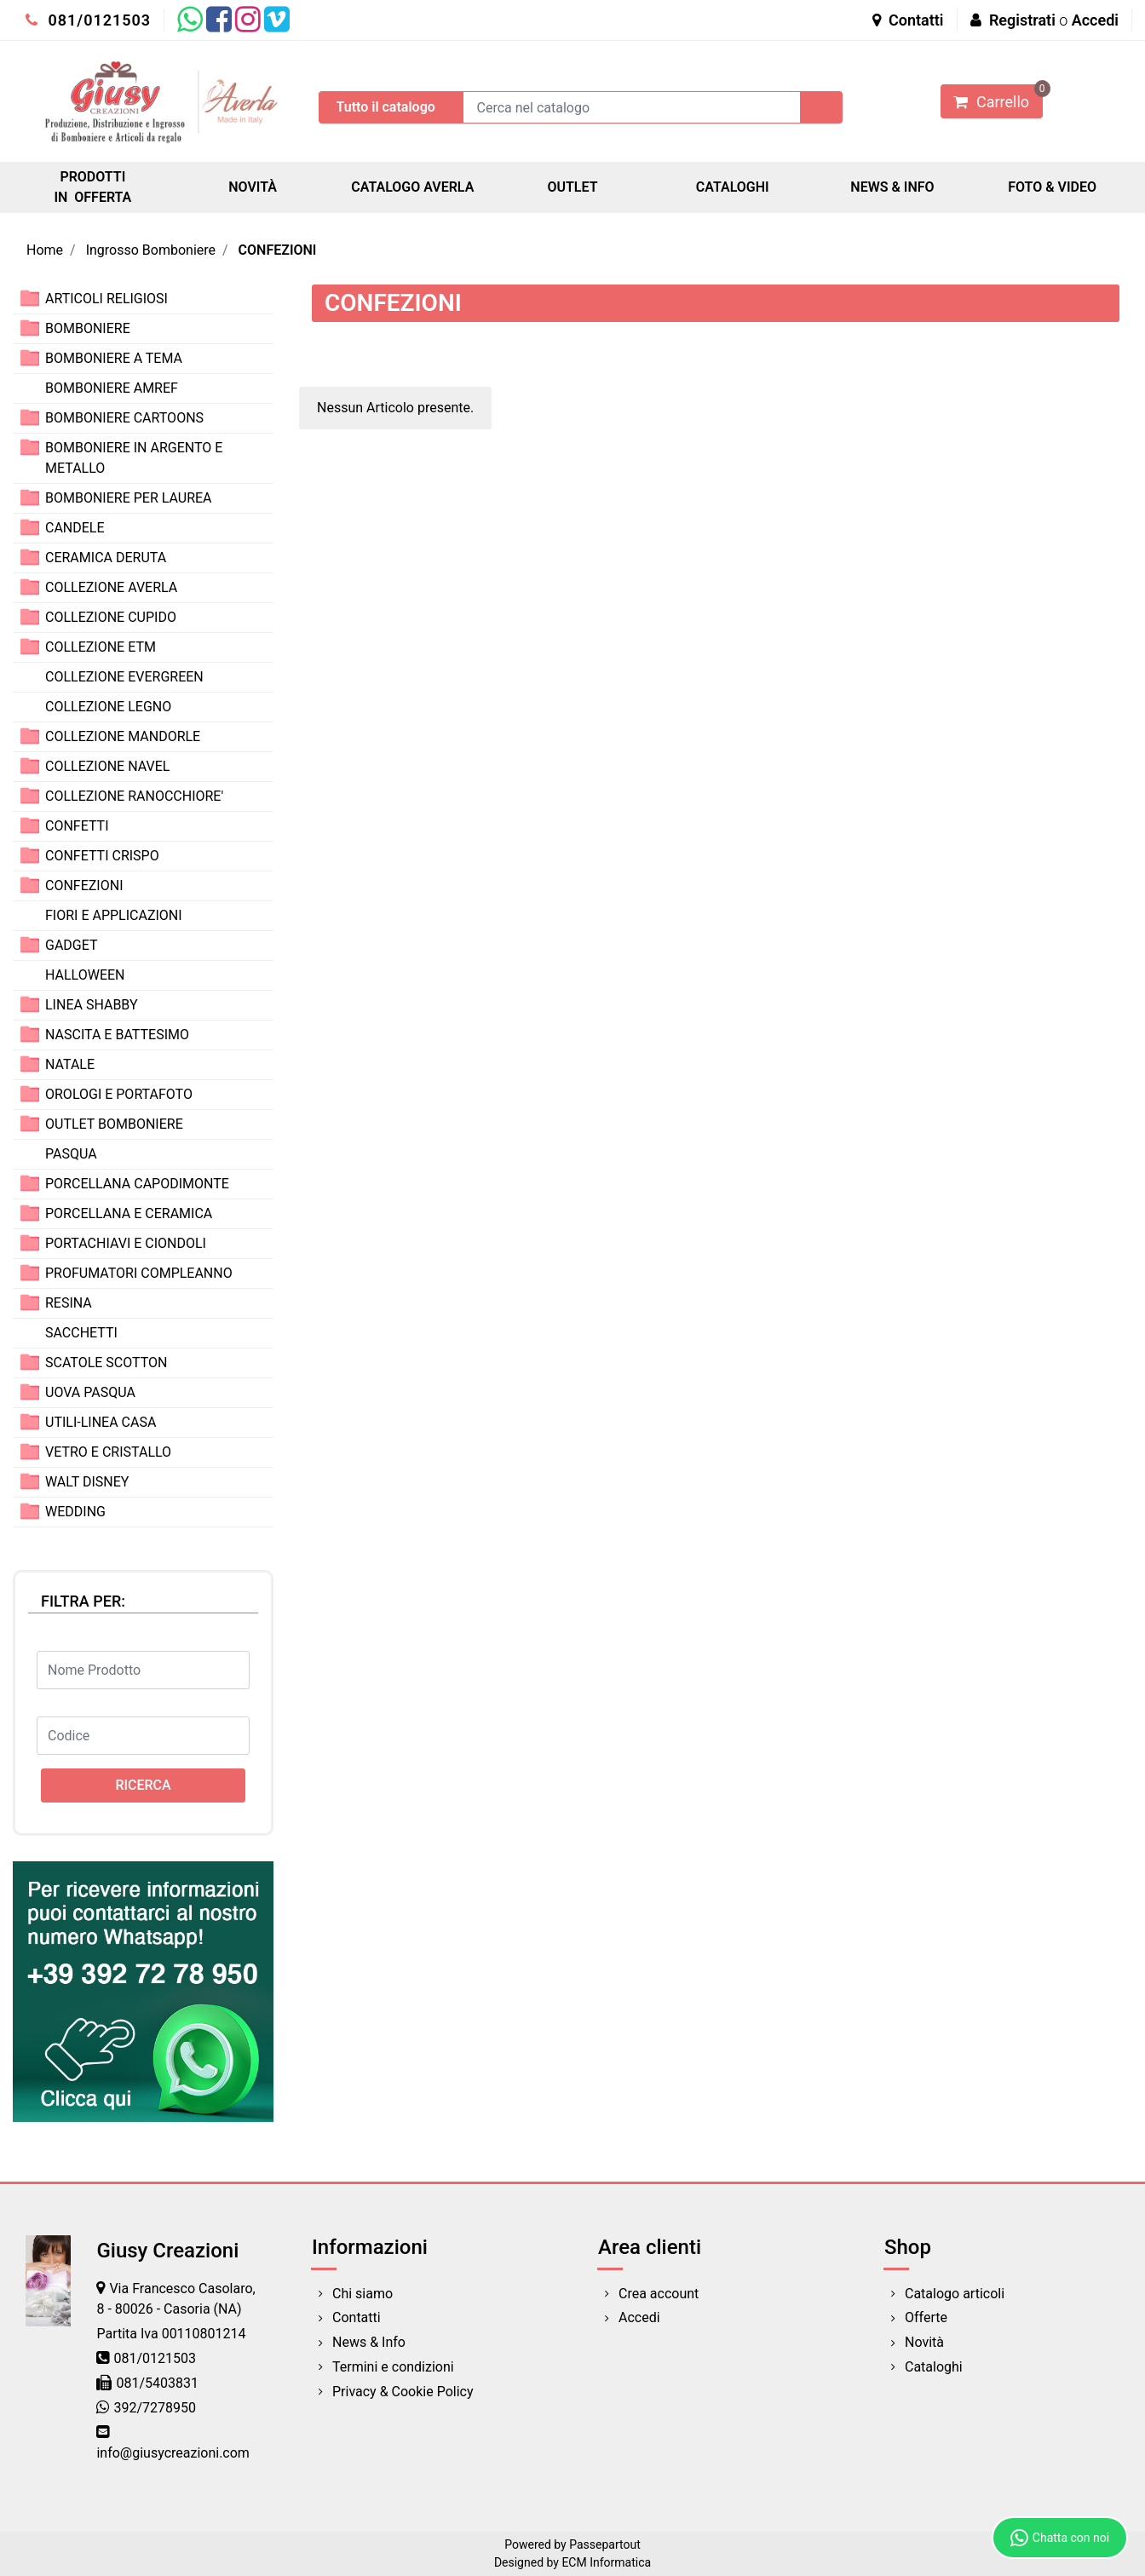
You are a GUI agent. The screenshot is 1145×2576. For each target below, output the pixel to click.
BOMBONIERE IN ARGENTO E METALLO (133, 458)
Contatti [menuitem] (356, 2317)
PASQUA (71, 1154)
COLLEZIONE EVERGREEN (124, 677)
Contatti (908, 20)
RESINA (68, 1303)
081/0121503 (88, 20)
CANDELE (75, 528)
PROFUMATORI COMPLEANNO (139, 1273)
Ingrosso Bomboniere (151, 250)
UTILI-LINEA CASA (100, 1422)
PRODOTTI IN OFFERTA (92, 187)
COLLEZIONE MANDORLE (122, 736)
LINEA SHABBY (91, 1005)
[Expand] (30, 298)
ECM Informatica (606, 2562)
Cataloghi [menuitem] (934, 2367)
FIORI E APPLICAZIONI (113, 915)
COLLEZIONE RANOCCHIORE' (134, 796)
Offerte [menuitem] (926, 2317)
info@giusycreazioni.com (172, 2453)
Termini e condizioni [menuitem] (393, 2367)
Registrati (1022, 20)
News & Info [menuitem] (369, 2342)
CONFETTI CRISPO (102, 856)
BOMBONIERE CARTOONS (124, 418)
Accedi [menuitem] (639, 2317)
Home (44, 250)
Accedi (1095, 20)
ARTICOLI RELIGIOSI (106, 298)
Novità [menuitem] (924, 2342)
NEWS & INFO (892, 187)
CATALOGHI (732, 187)
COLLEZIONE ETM (100, 647)
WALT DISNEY (87, 1482)
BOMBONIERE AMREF (111, 388)
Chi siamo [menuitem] (362, 2294)
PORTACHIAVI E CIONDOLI (125, 1243)
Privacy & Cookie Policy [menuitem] (403, 2391)
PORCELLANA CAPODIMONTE (137, 1184)
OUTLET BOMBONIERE (114, 1124)
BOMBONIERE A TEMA (113, 358)
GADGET (71, 945)
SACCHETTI (81, 1333)
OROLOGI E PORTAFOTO (119, 1094)
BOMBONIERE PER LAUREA (128, 498)
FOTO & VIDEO (1052, 187)
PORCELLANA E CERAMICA (128, 1213)
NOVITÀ (252, 187)
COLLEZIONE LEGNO (108, 707)
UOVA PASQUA (90, 1392)
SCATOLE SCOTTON (106, 1362)
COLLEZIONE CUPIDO (110, 617)
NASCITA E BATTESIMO (117, 1034)
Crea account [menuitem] (659, 2294)
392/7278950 (154, 2408)
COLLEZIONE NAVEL (107, 766)
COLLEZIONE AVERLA (111, 587)
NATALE (70, 1064)
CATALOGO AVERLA (412, 187)
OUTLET (572, 187)
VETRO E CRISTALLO (108, 1452)
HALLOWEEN (85, 975)
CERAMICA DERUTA (105, 557)
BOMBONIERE (87, 328)
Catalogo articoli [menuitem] (954, 2294)
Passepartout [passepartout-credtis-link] (605, 2544)
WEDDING (75, 1512)
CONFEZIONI (278, 250)
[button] (821, 107)
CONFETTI (77, 826)
